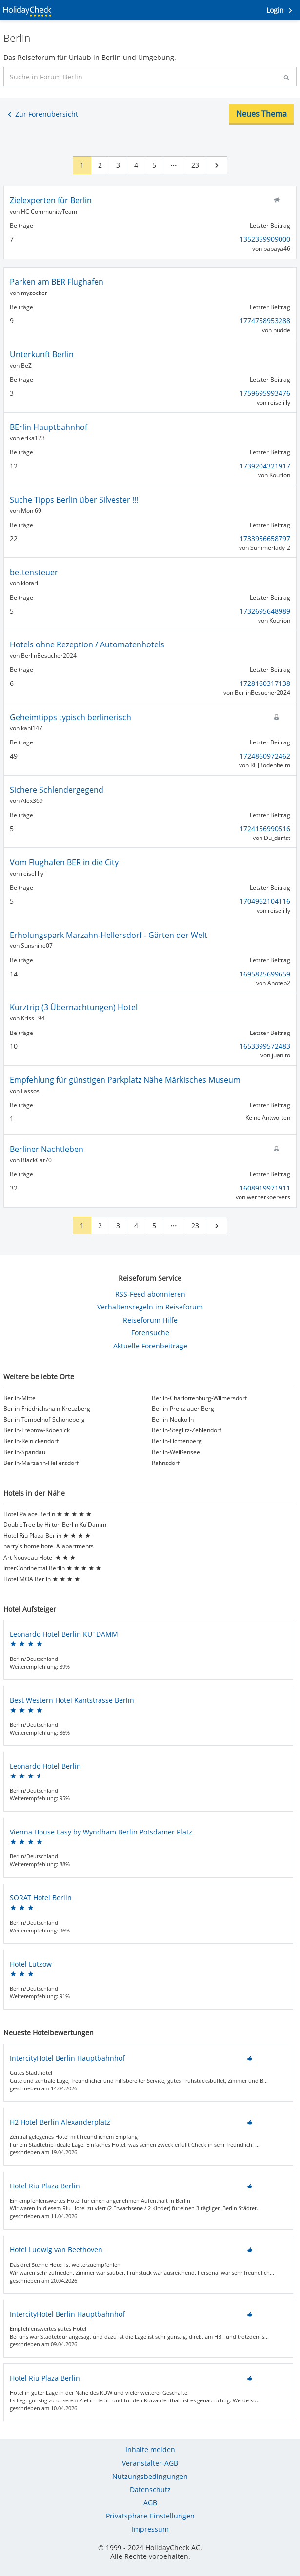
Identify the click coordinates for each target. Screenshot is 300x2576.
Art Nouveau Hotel (39, 1557)
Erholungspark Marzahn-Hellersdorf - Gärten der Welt (108, 935)
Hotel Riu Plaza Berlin (47, 1536)
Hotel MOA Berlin (41, 1579)
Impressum (150, 2529)
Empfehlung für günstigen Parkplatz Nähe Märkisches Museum (125, 1079)
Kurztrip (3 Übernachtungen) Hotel (74, 1007)
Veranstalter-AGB (150, 2463)
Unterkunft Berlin (42, 354)
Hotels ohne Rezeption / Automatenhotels (87, 644)
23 (195, 165)
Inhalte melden (150, 2449)
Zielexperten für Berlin (51, 200)
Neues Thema (261, 113)
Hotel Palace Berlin (47, 1514)
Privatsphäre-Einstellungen (150, 2515)
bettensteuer (34, 572)
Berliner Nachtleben (46, 1149)
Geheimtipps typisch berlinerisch (70, 717)
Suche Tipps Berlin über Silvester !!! (74, 499)
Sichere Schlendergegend (56, 789)
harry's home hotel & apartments (48, 1546)
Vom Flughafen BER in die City (64, 862)
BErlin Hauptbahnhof (48, 427)
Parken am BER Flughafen (56, 281)
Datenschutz (150, 2489)
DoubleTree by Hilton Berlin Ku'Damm (54, 1525)
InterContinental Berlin (52, 1568)
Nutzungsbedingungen (150, 2476)
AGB (150, 2502)
